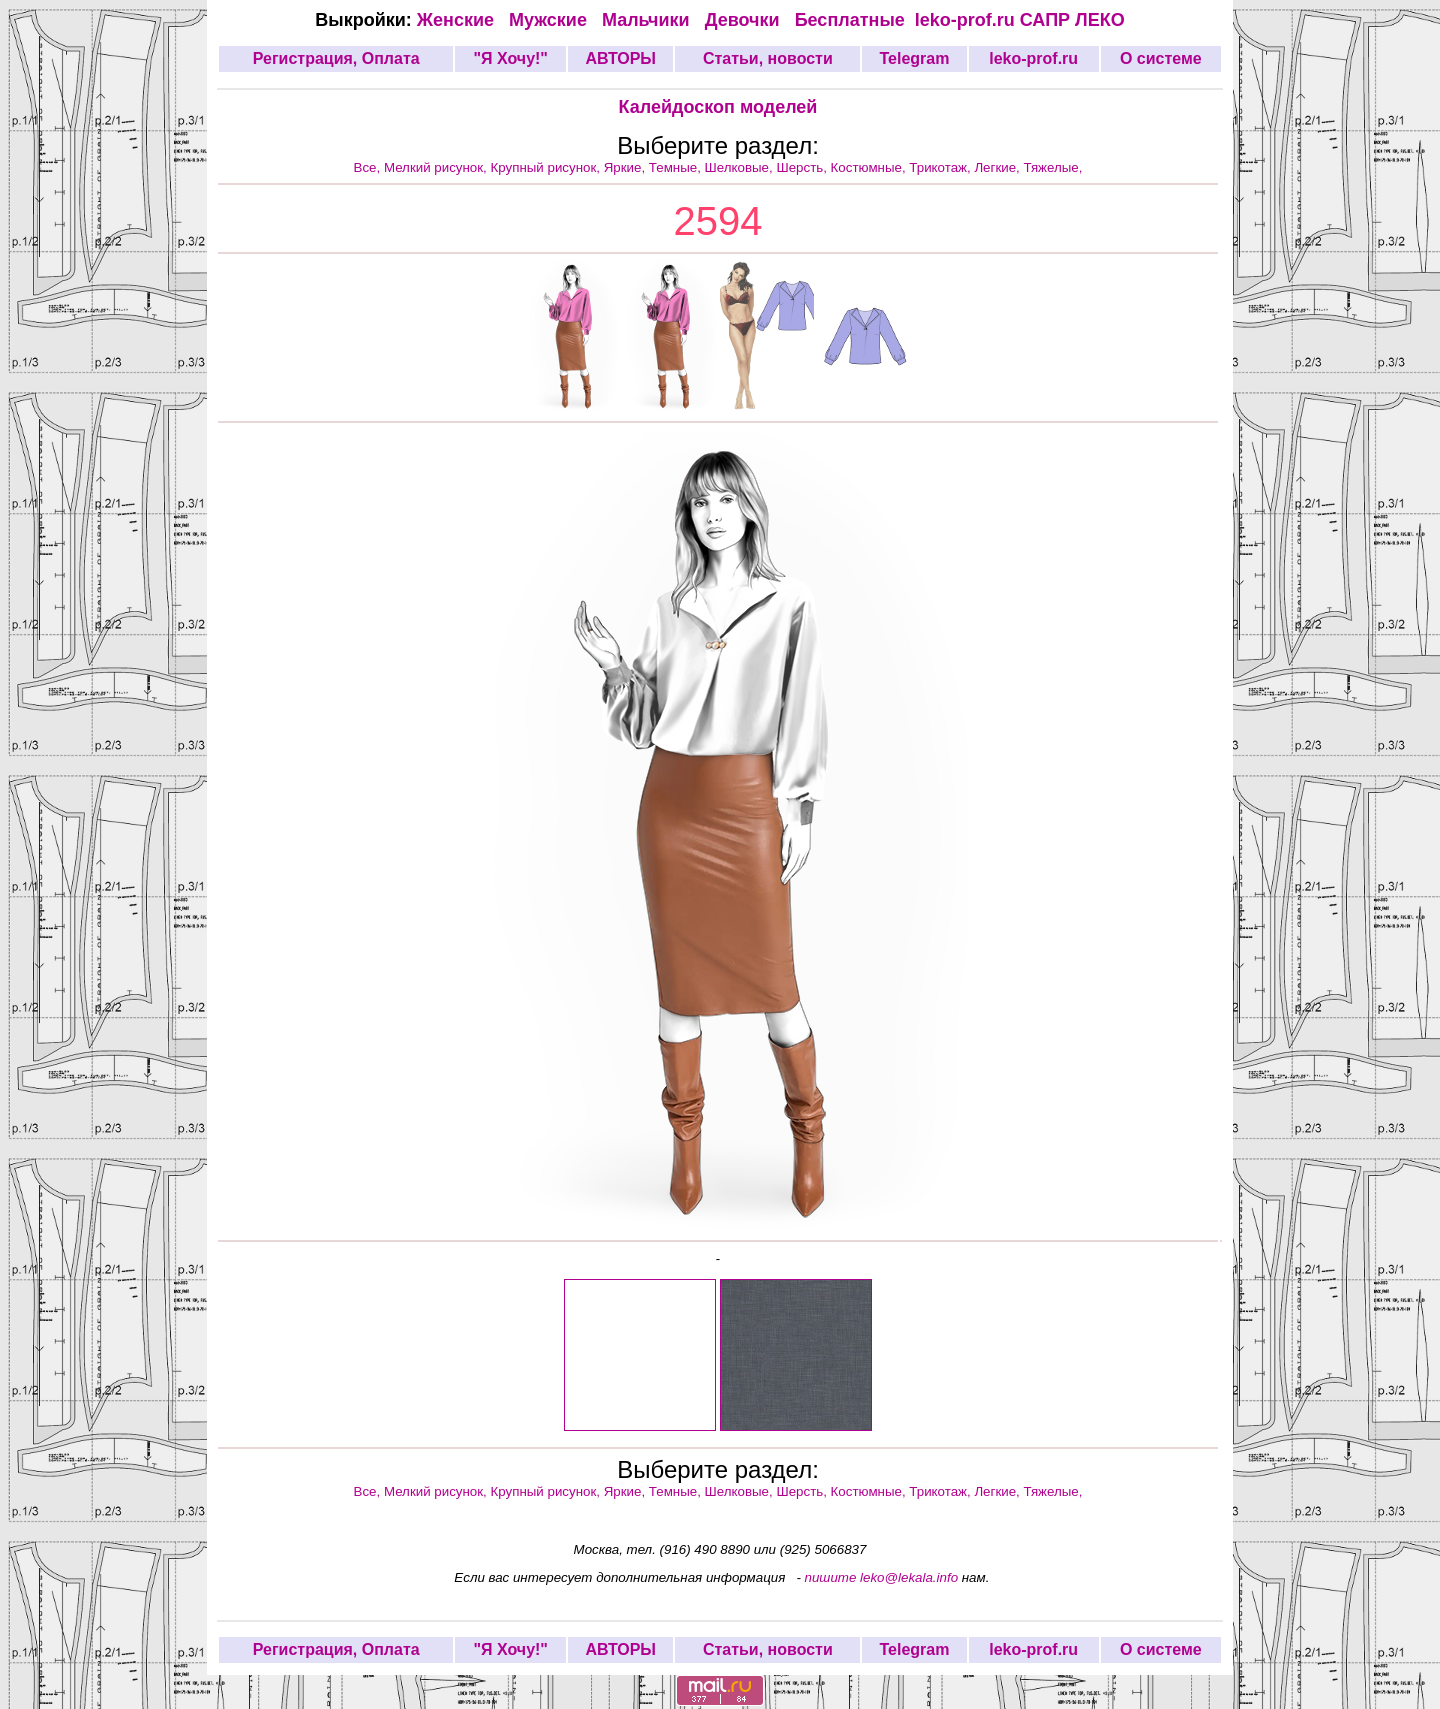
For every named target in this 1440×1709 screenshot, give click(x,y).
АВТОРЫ (620, 58)
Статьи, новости (768, 58)
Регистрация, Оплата (336, 58)
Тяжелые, (1053, 167)
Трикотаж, (941, 167)
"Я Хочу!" (510, 58)
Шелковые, (741, 167)
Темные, (677, 167)
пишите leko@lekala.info (882, 1577)
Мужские (550, 20)
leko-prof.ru (965, 20)
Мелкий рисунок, (437, 167)
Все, (369, 167)
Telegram (915, 58)
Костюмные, (870, 167)
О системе (1161, 58)
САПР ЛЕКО (1072, 20)
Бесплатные (855, 20)
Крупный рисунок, (547, 167)
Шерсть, (803, 167)
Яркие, (626, 167)
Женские (460, 20)
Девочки (745, 20)
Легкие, (998, 167)
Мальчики (648, 20)
